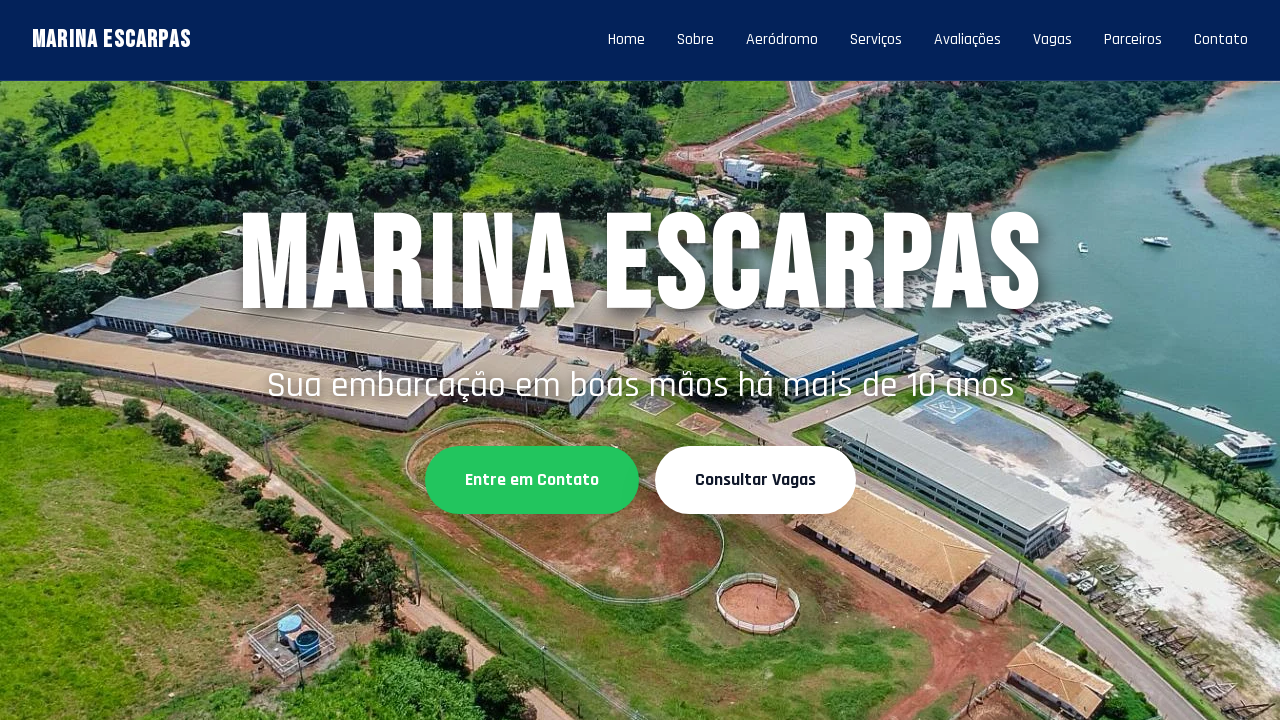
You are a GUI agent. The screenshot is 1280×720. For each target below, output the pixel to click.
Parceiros (1133, 39)
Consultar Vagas (755, 479)
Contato (1221, 39)
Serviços (876, 39)
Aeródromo (782, 39)
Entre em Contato (532, 479)
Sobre (695, 39)
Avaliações (967, 39)
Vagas (1052, 39)
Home (626, 39)
